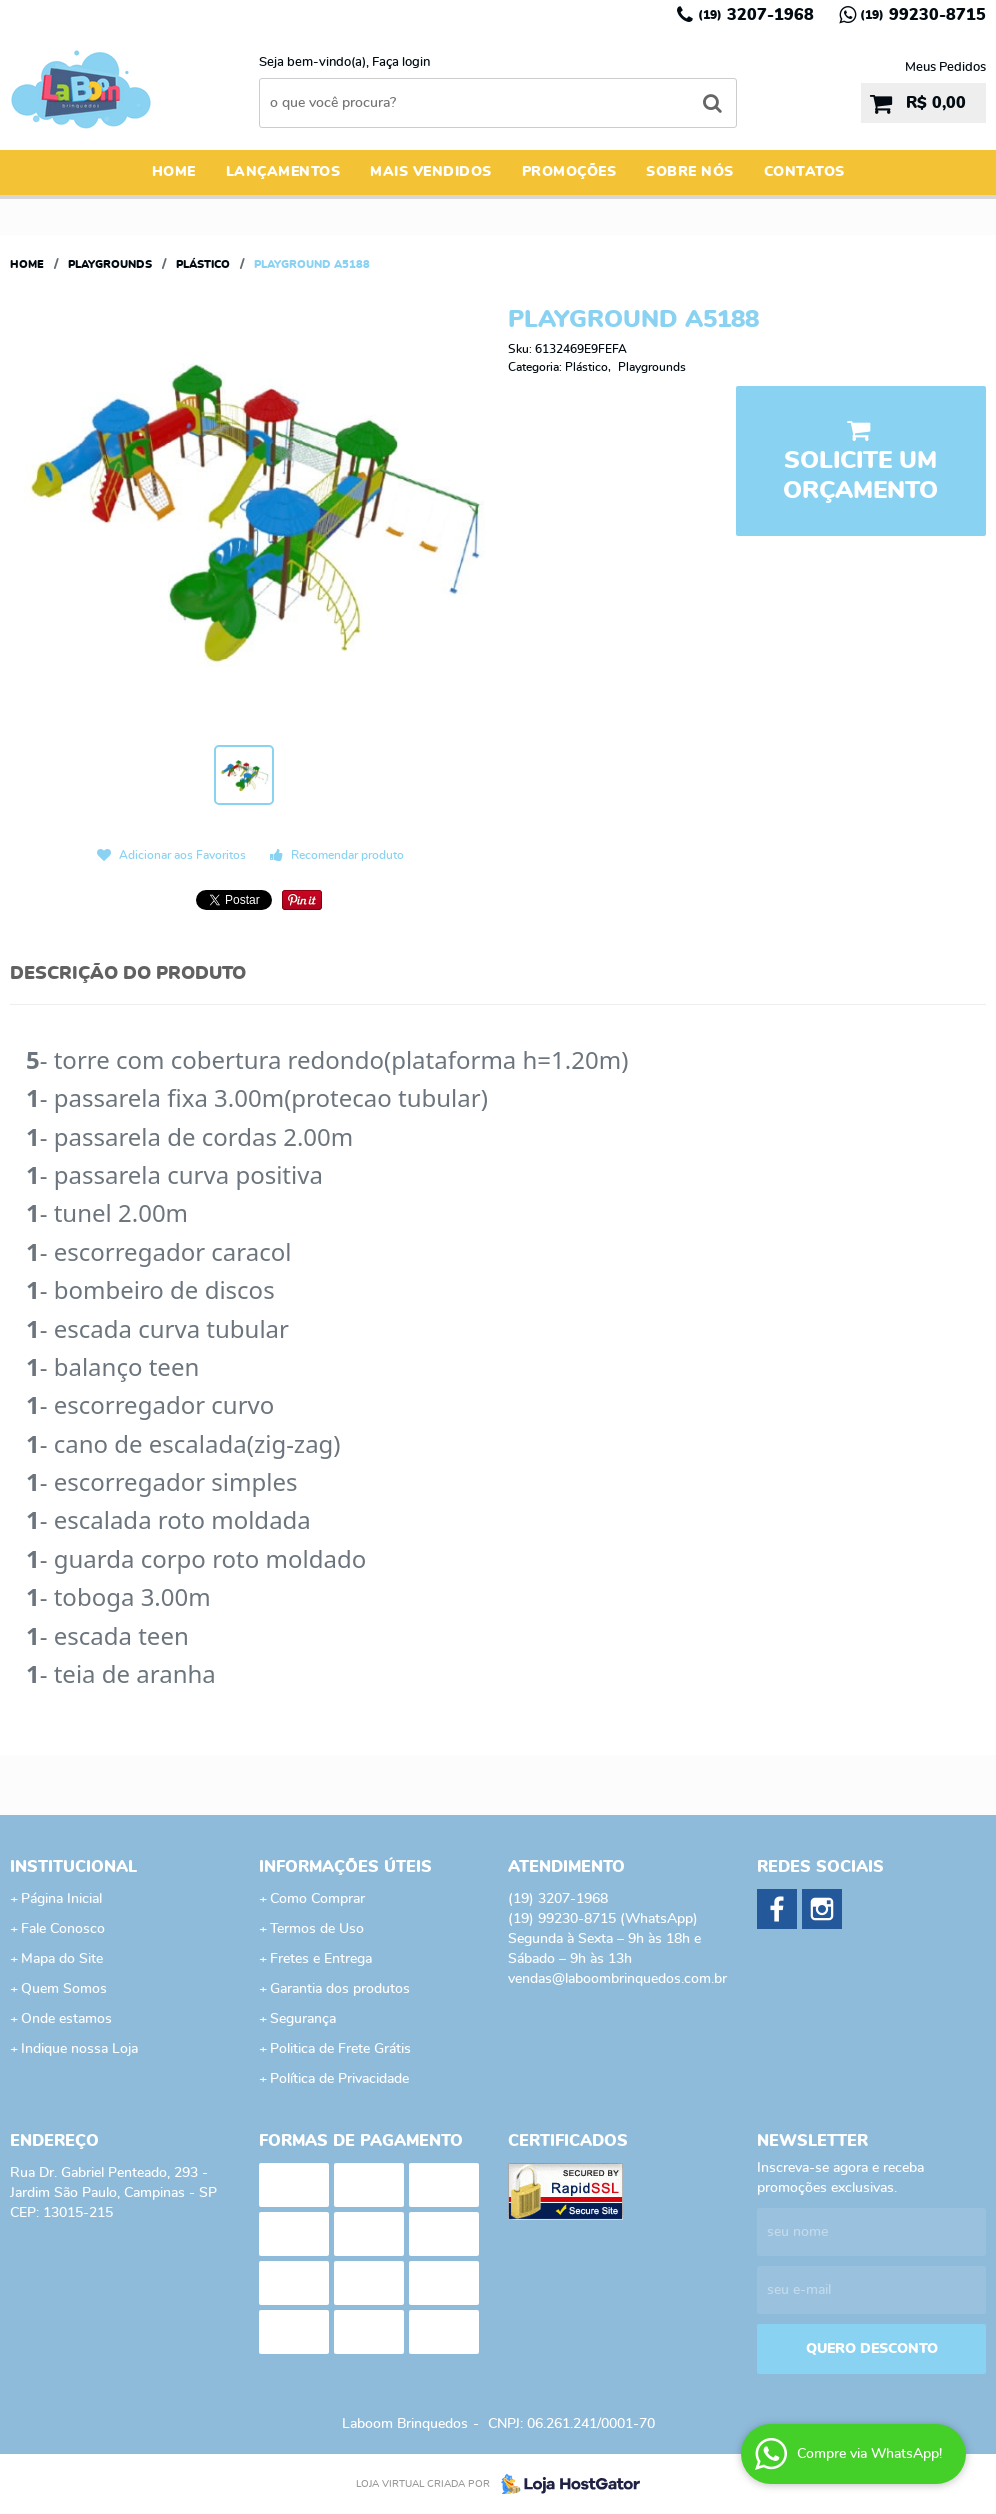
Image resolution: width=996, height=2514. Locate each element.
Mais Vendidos (431, 172)
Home (174, 172)
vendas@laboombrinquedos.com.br (617, 1979)
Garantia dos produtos (340, 1989)
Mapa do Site (62, 1959)
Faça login (401, 62)
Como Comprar (317, 1899)
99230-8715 (923, 15)
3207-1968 (756, 15)
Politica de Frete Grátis (340, 2049)
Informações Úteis (345, 1867)
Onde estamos (66, 2019)
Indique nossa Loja (79, 2049)
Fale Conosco (63, 1929)
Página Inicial (61, 1899)
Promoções (569, 172)
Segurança (303, 2019)
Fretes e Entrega (321, 1959)
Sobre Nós (690, 172)
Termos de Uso (317, 1929)
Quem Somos (64, 1989)
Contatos (804, 172)
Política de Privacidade (339, 2079)
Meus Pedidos (945, 67)
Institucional (73, 1867)
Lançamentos (283, 172)
